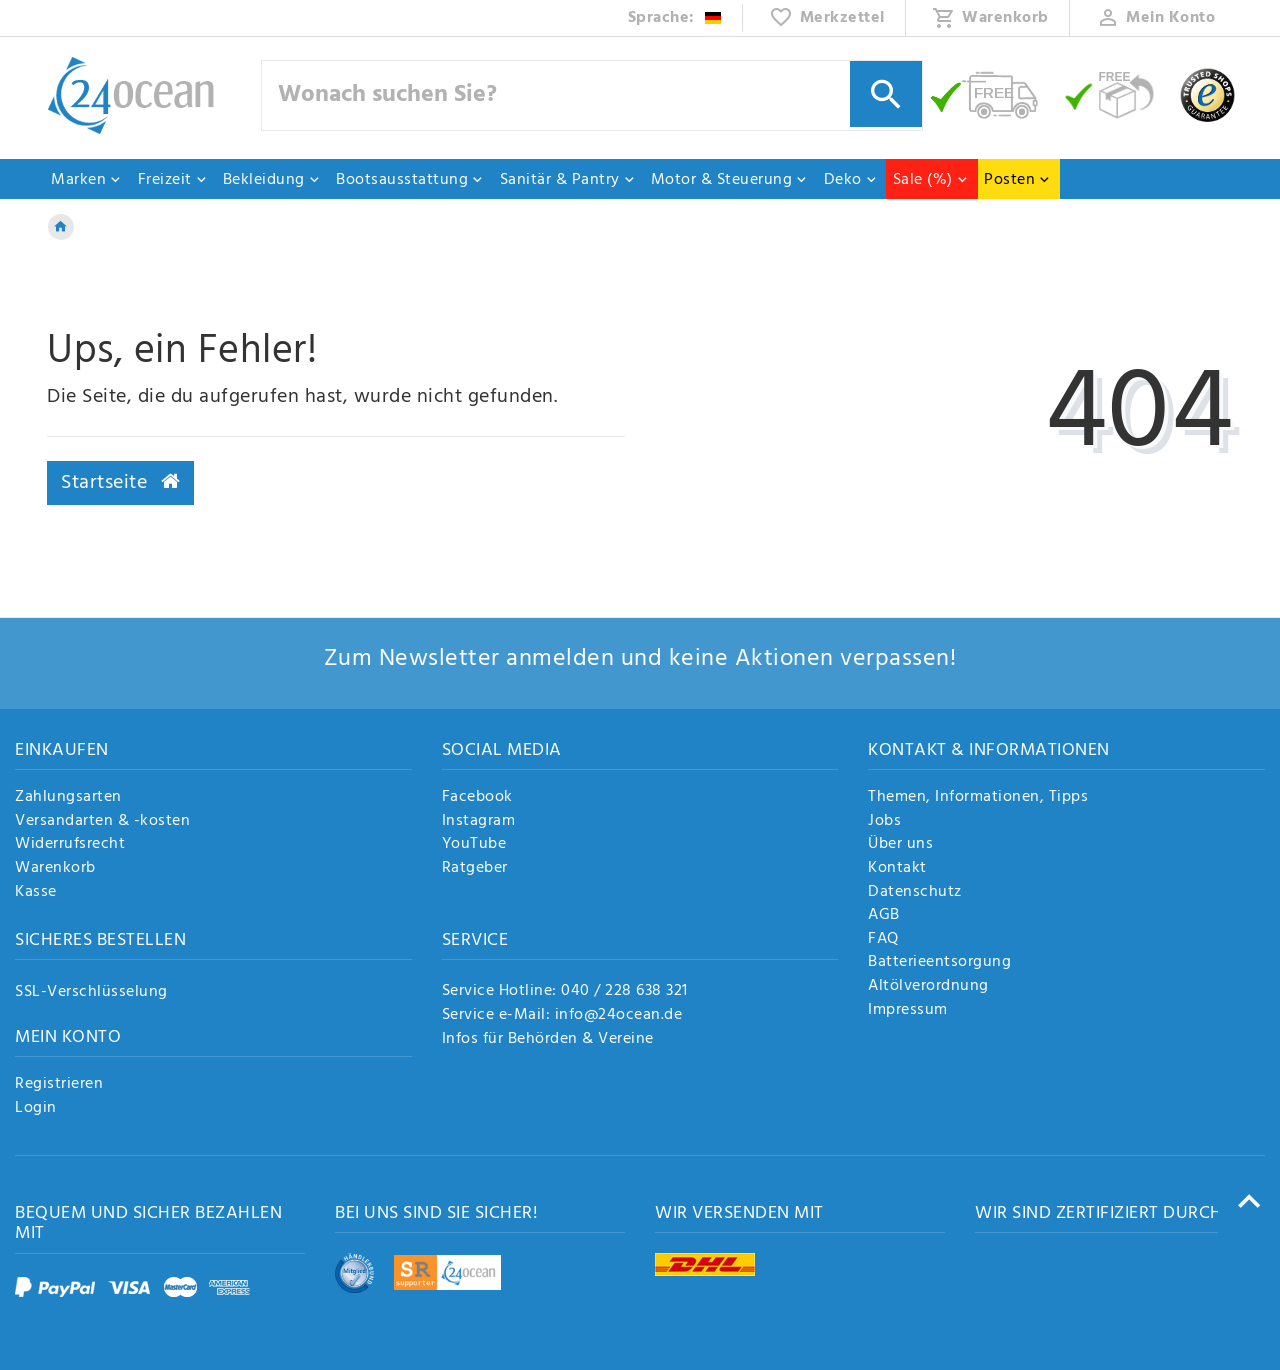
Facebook (477, 798)
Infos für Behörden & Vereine (548, 1039)
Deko (851, 180)
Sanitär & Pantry (568, 180)
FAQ (883, 940)
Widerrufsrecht (70, 845)
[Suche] (886, 94)
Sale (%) (931, 180)
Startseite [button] (120, 483)
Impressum (908, 1011)
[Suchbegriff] (592, 95)
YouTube (474, 845)
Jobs (884, 822)
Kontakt (897, 869)
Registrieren (59, 1085)
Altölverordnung (928, 987)
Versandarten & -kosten (102, 822)
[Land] (675, 18)
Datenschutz (915, 893)
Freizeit (173, 180)
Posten (1017, 180)
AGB (884, 916)
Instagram (479, 822)
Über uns (900, 845)
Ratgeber (475, 869)
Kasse (36, 893)
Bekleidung (272, 180)
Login (36, 1109)
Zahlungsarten (68, 798)
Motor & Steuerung (730, 180)
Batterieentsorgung (939, 963)
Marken (86, 180)
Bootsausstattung (410, 180)
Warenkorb (55, 869)
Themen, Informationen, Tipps (978, 798)
